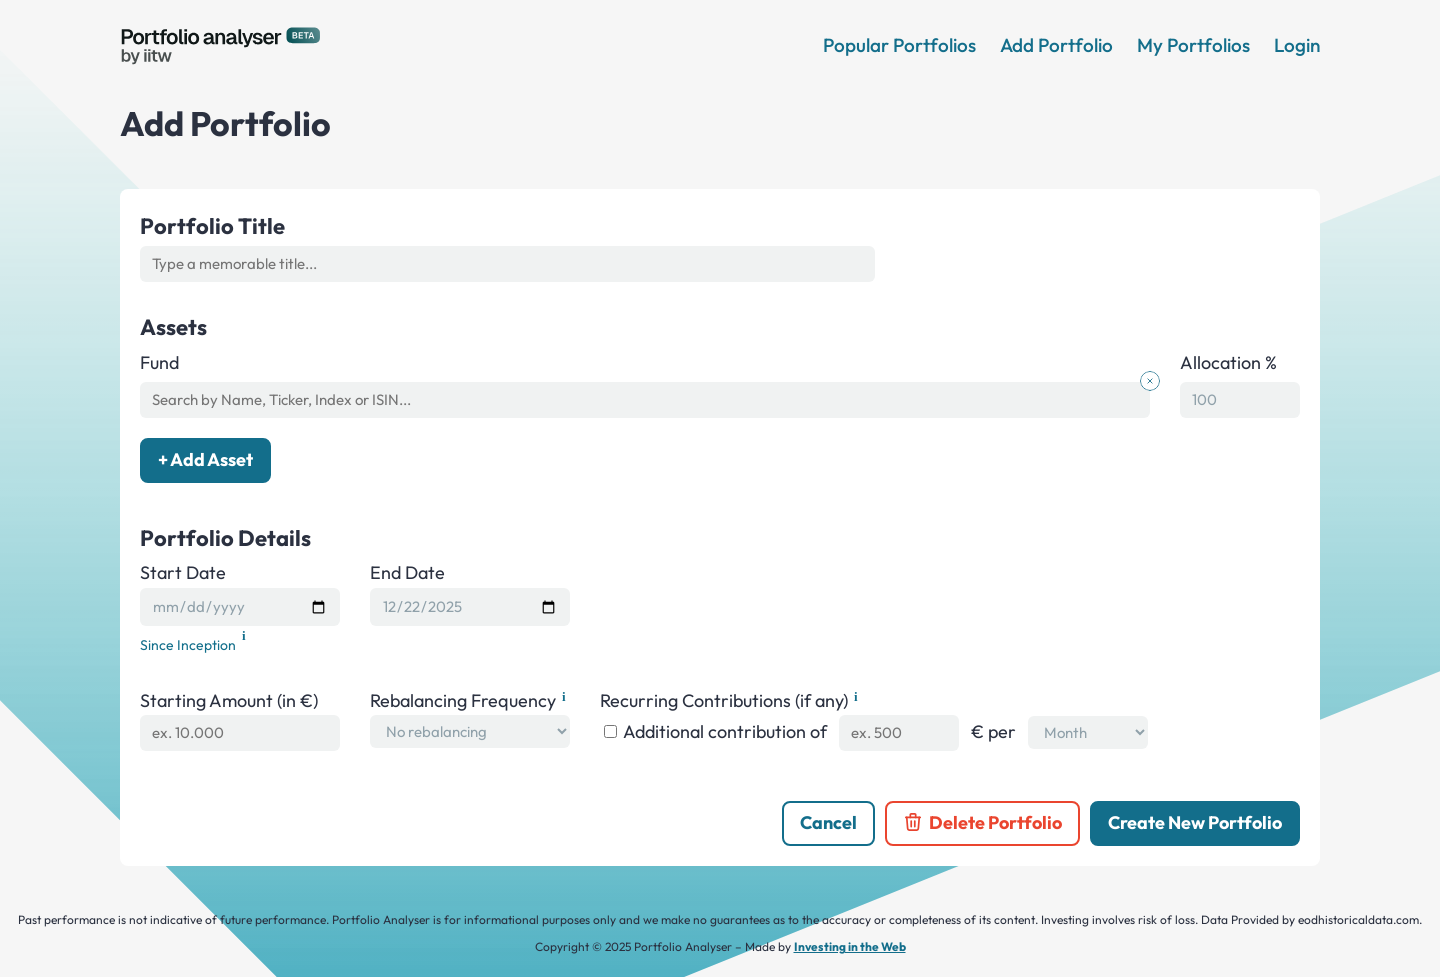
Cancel (828, 822)
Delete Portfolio (982, 822)
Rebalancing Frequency (463, 700)
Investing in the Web (850, 946)
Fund (159, 362)
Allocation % (1228, 362)
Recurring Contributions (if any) (724, 700)
